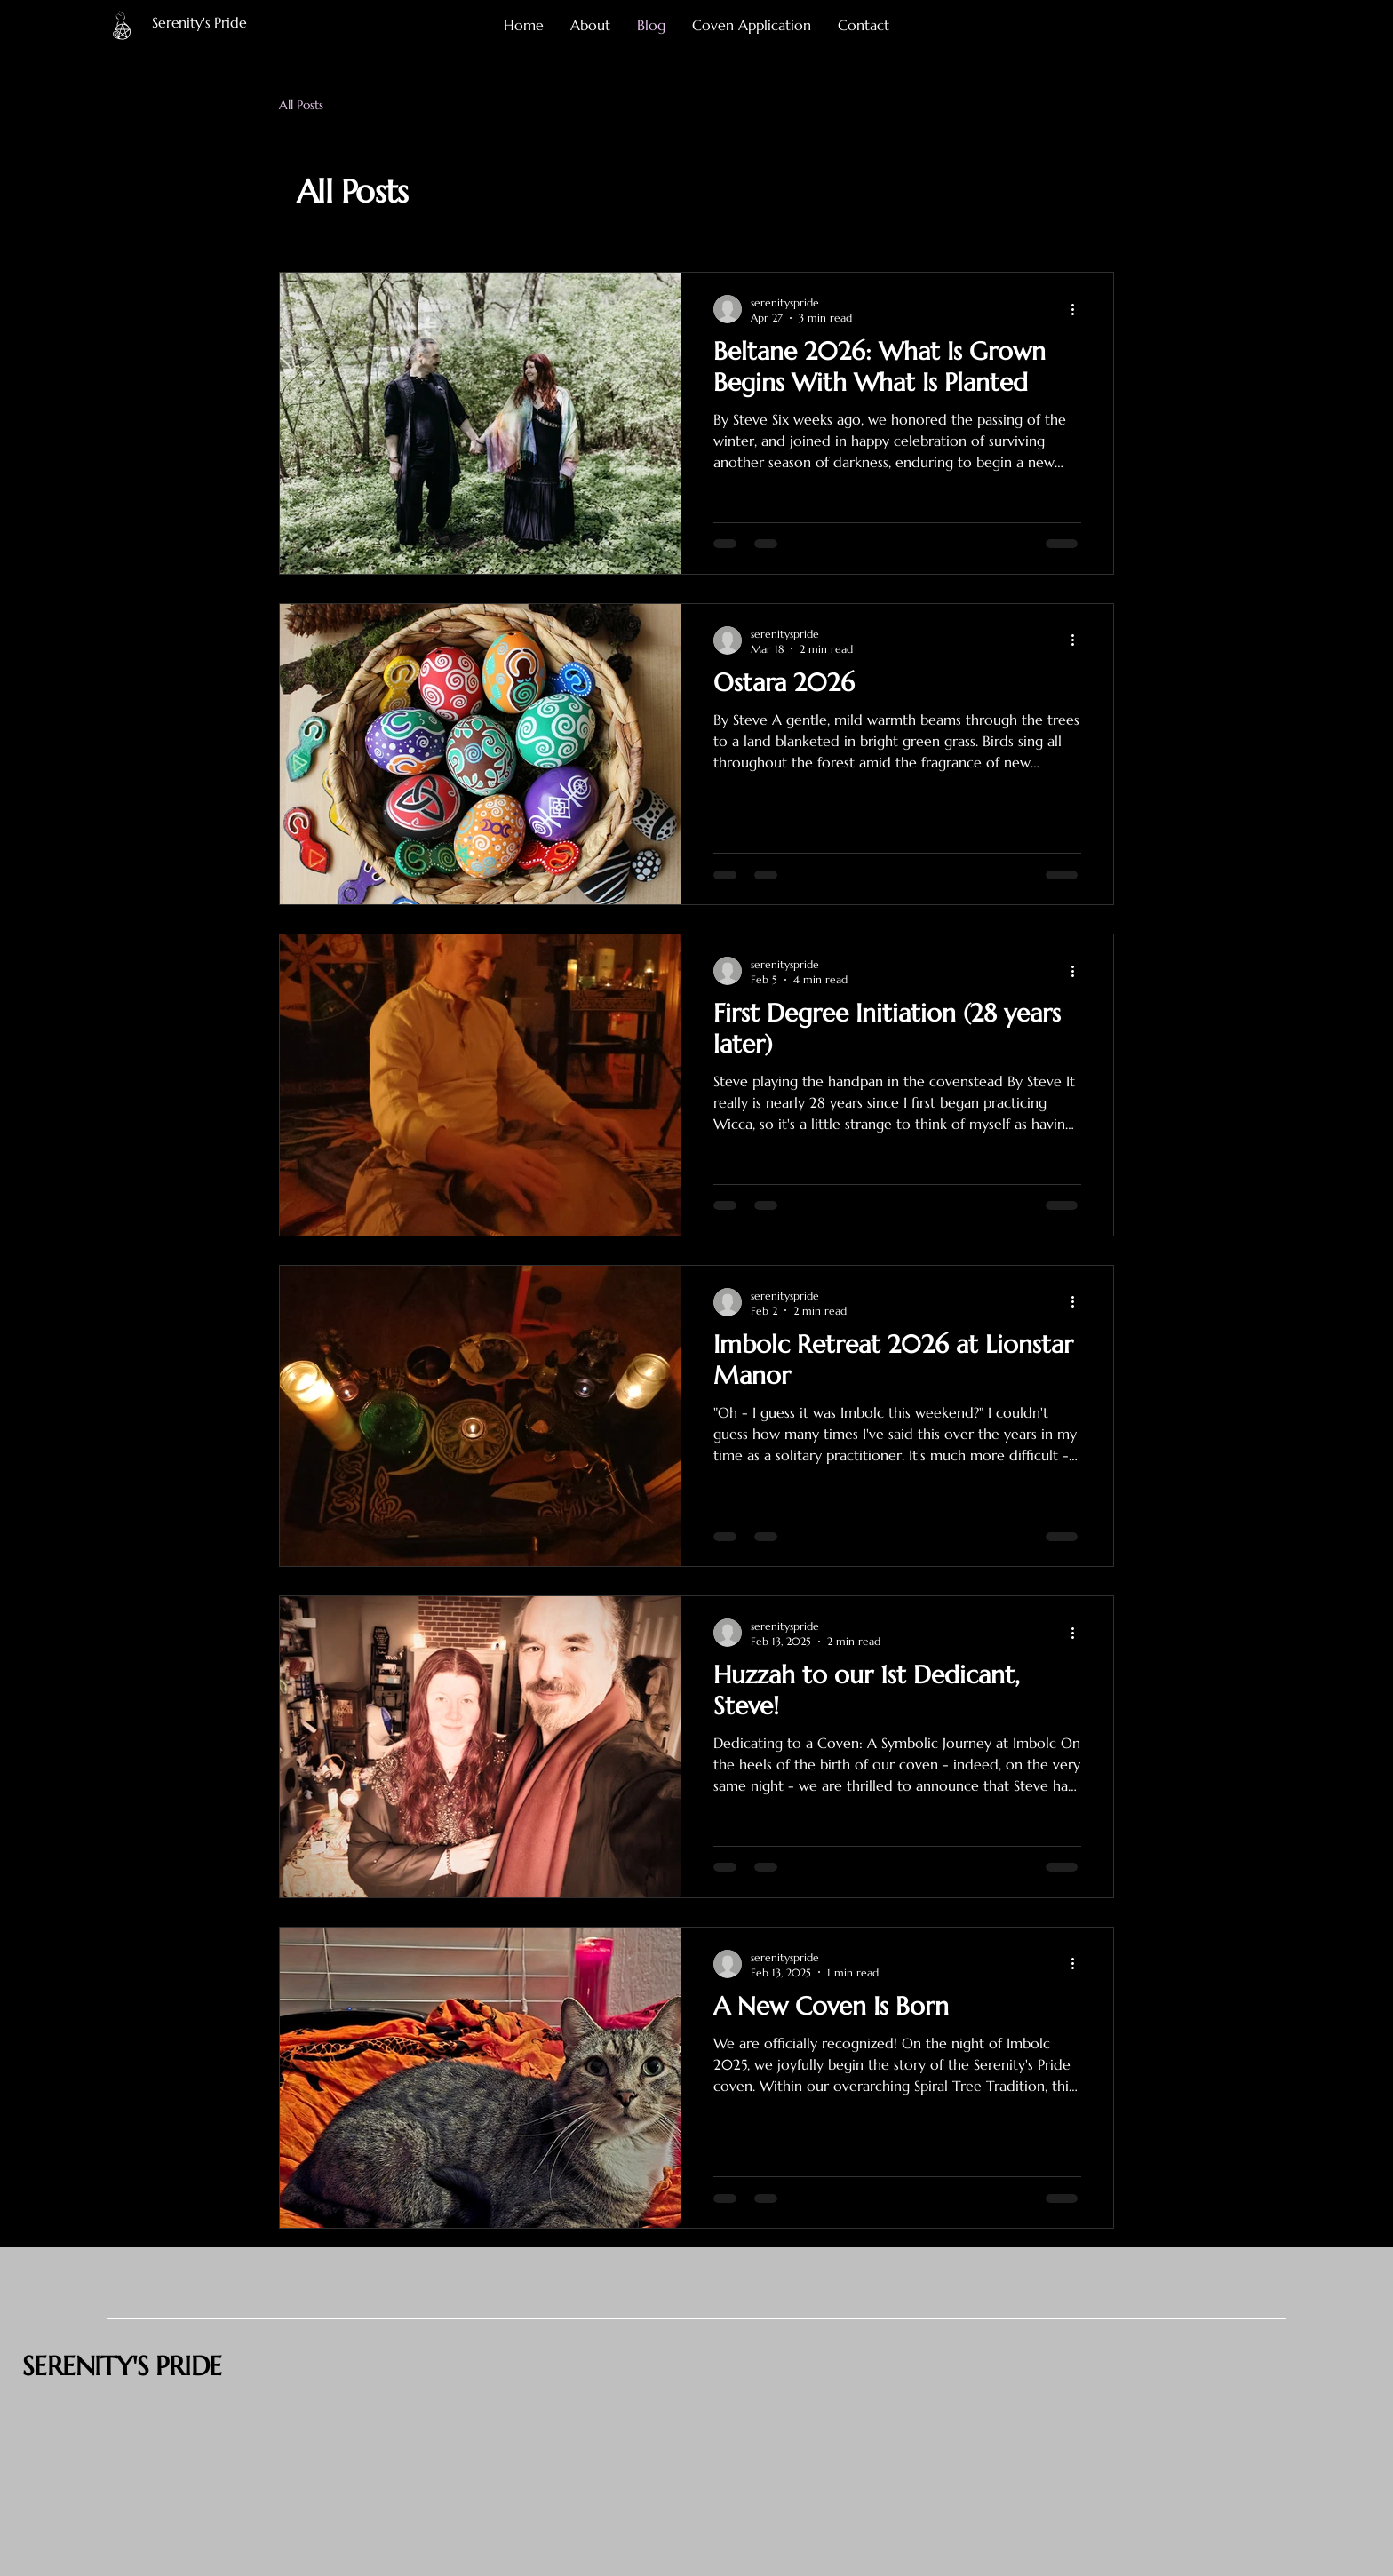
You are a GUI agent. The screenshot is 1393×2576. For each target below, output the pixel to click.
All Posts (301, 105)
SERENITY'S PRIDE (121, 2365)
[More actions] (1078, 309)
